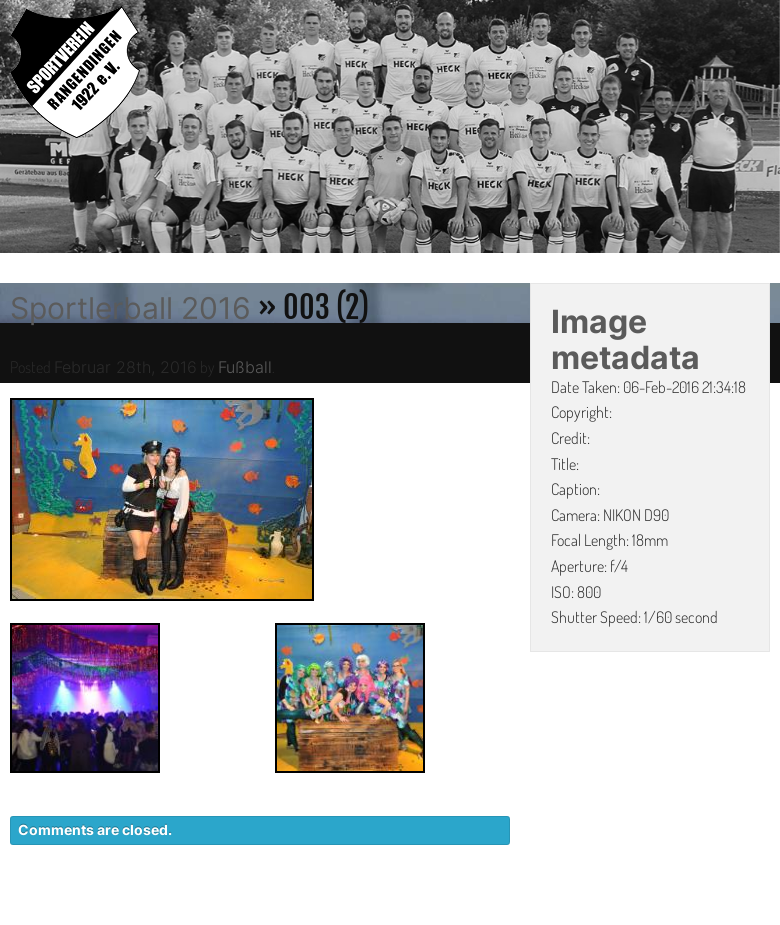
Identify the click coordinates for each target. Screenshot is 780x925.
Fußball (245, 367)
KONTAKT (405, 915)
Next (765, 130)
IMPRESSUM (655, 915)
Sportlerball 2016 (130, 308)
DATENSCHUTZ (526, 915)
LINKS (747, 915)
